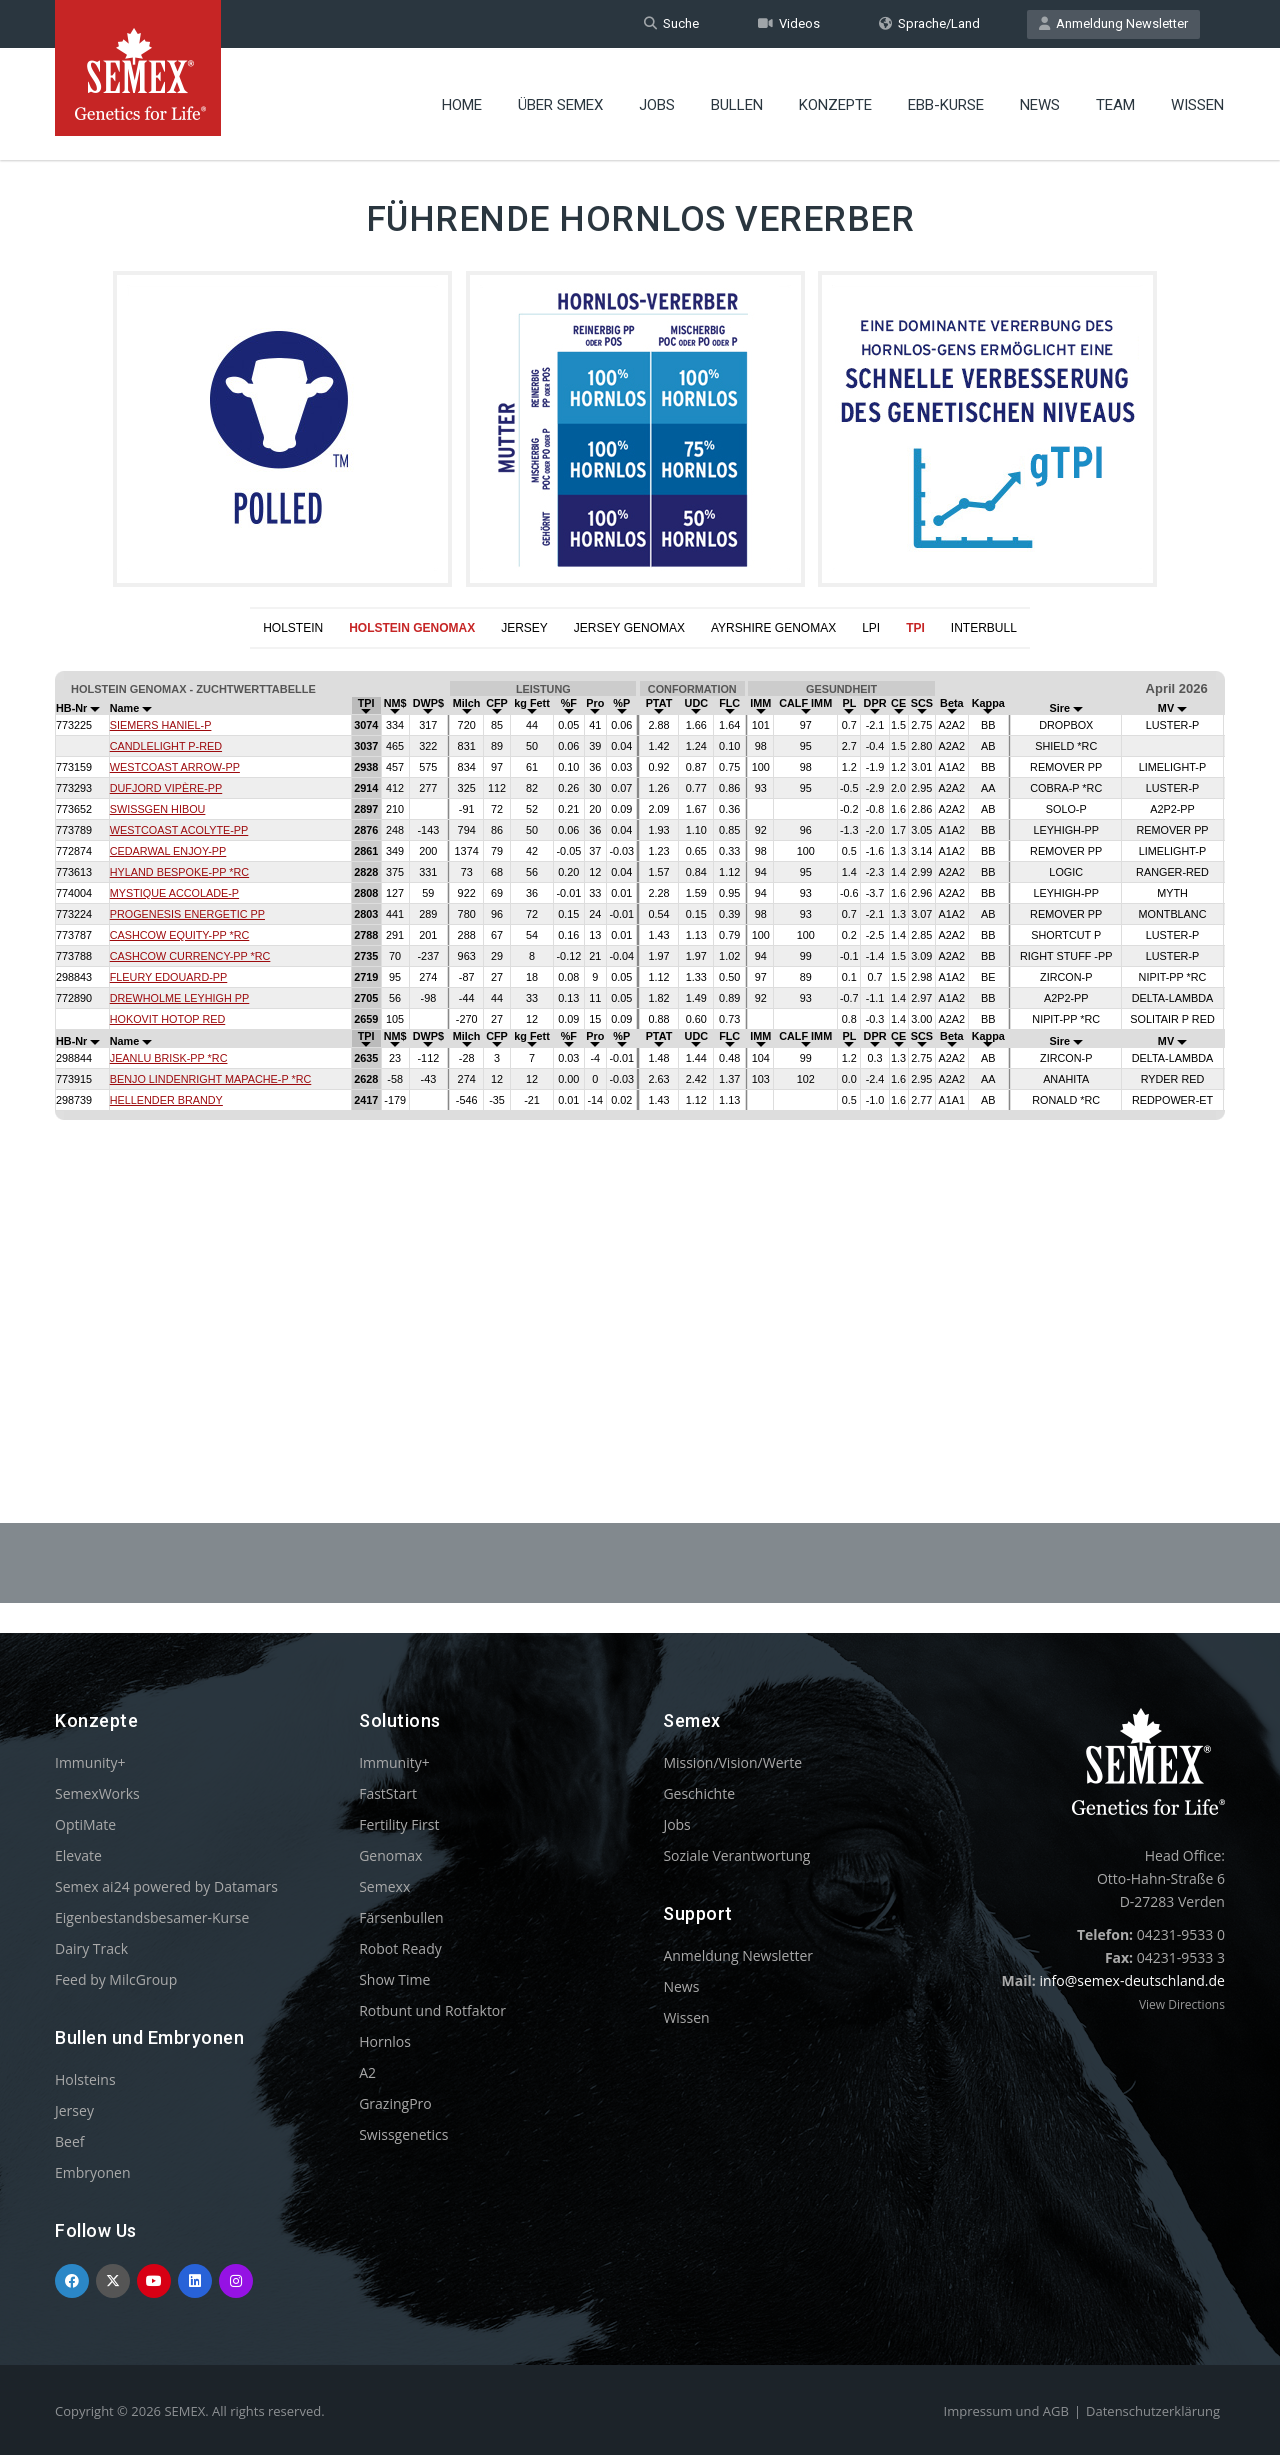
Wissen (1197, 105)
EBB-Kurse (946, 105)
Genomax (390, 1855)
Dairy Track (91, 1948)
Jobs (657, 105)
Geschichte (699, 1793)
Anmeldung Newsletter (1113, 23)
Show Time (394, 1979)
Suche (671, 23)
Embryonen (93, 2172)
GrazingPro (395, 2103)
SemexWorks (97, 1793)
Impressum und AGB (1006, 2411)
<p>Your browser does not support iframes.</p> (640, 1037)
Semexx (384, 1886)
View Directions (1182, 2004)
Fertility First (399, 1824)
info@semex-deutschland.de (1132, 1980)
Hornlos (385, 2041)
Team (1115, 105)
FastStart (388, 1793)
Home (462, 105)
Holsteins (85, 2079)
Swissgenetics (403, 2134)
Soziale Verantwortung (736, 1855)
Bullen (737, 105)
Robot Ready (400, 1948)
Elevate (78, 1855)
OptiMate (85, 1824)
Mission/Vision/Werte (732, 1762)
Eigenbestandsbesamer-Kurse (152, 1917)
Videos (789, 23)
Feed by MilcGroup (116, 1979)
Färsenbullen (401, 1917)
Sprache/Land (929, 23)
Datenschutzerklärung (1153, 2411)
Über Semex (560, 105)
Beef (69, 2141)
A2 (367, 2072)
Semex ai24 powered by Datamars (166, 1886)
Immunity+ (90, 1762)
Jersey (74, 2110)
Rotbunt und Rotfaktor (432, 2010)
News (1040, 105)
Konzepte (835, 105)
